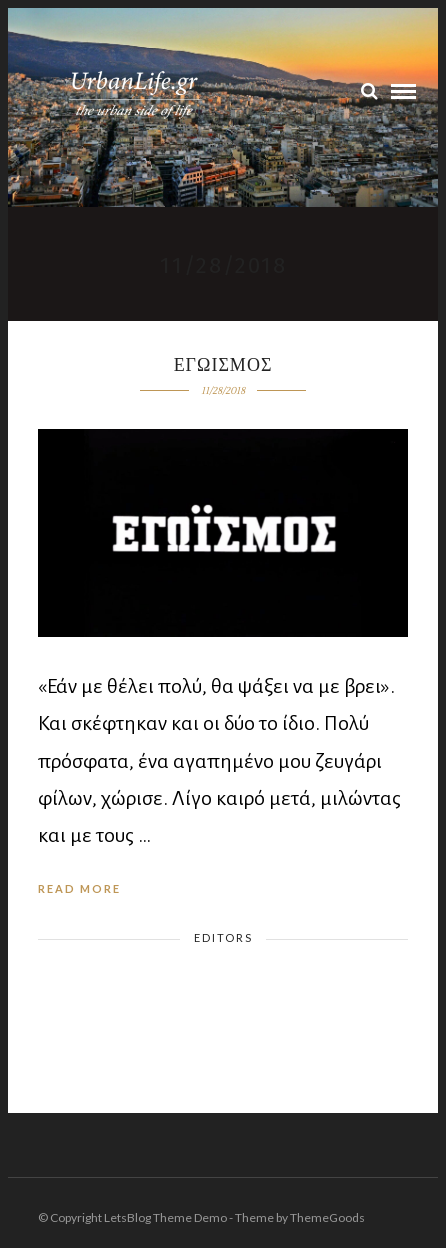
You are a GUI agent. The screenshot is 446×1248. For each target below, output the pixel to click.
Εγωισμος (223, 365)
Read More (79, 888)
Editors (223, 937)
